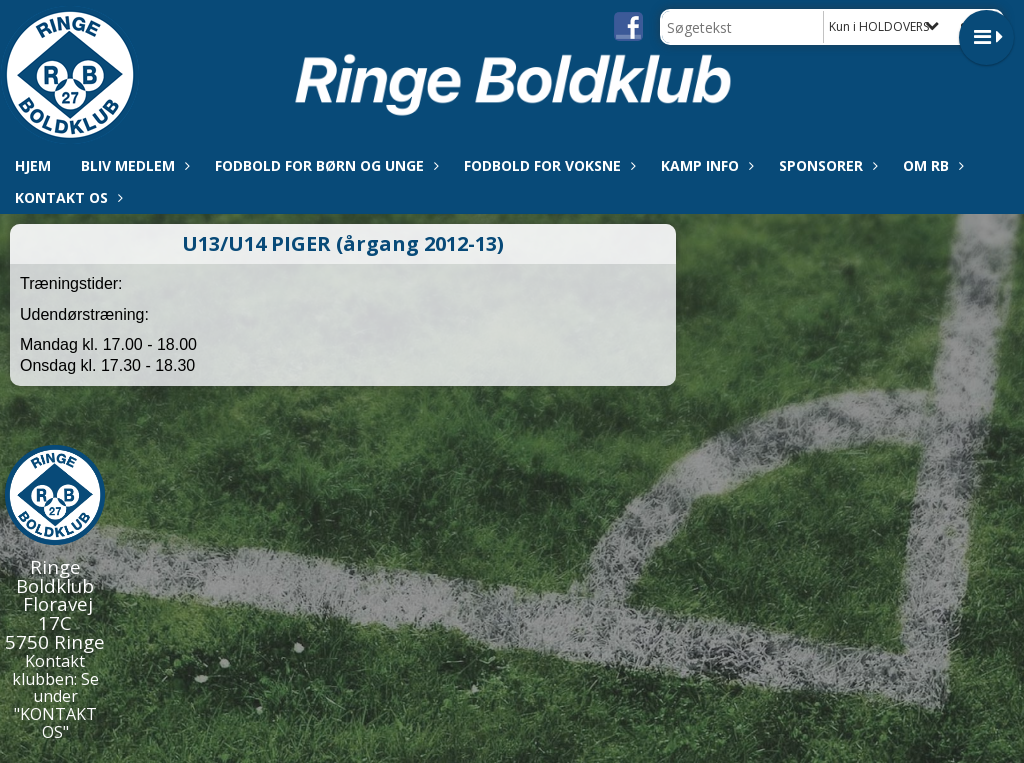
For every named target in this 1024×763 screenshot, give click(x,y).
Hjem (33, 165)
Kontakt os (66, 197)
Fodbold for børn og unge (324, 165)
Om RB (931, 165)
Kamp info (705, 165)
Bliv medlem (133, 165)
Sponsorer (826, 165)
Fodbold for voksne (547, 165)
